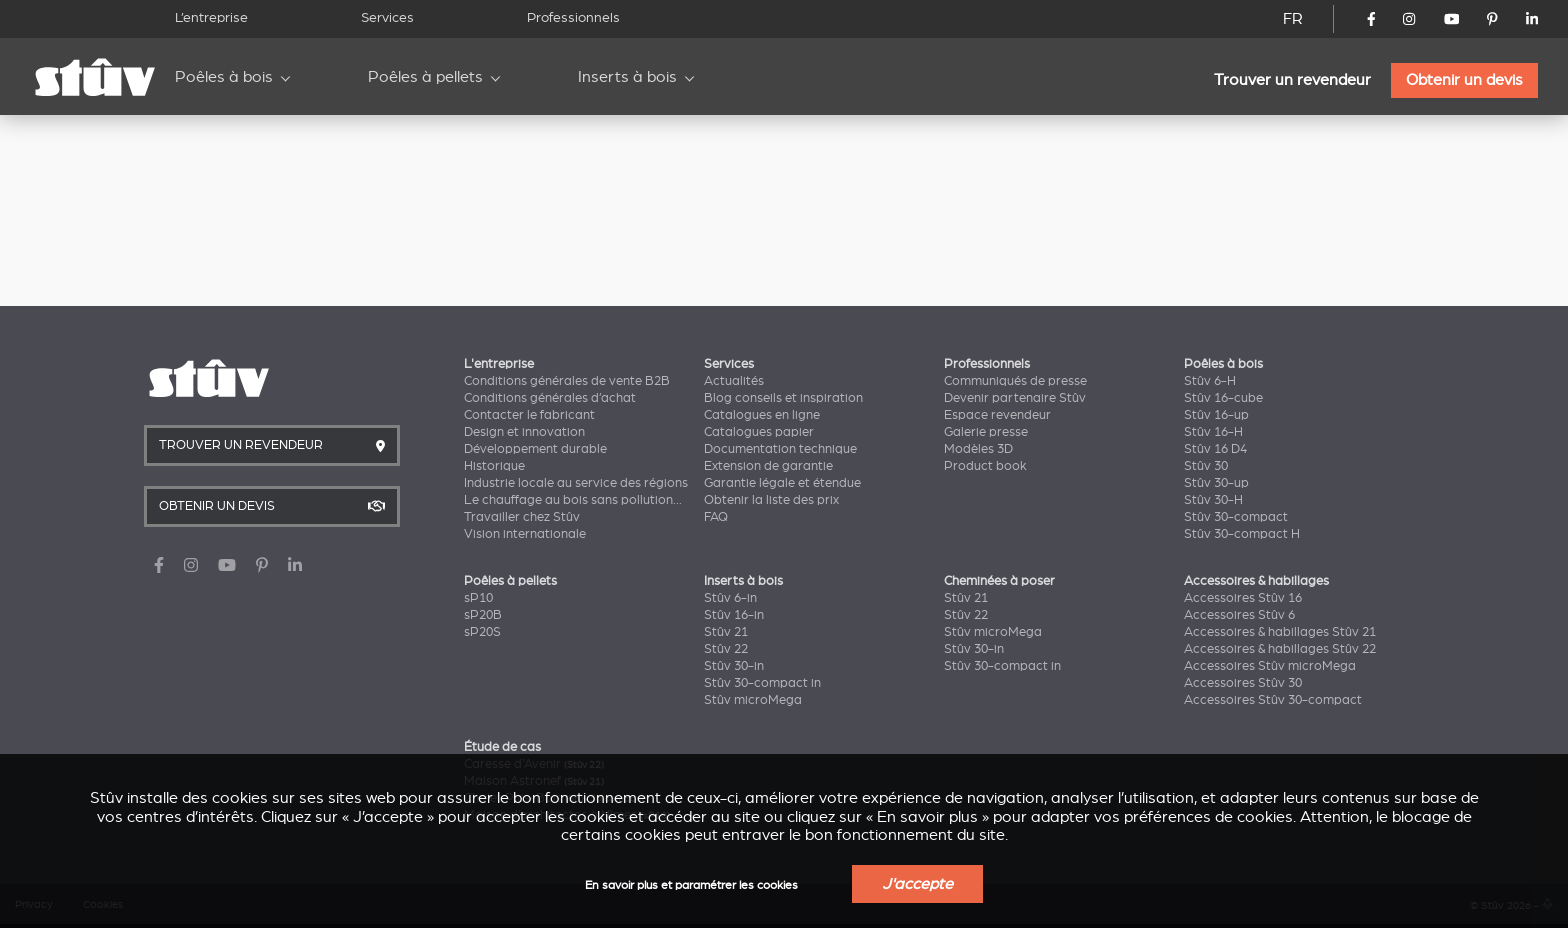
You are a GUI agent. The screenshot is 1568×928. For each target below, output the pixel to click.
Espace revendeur (997, 415)
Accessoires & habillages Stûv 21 (1280, 632)
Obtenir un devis (1464, 80)
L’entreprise (211, 17)
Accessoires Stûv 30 (1243, 683)
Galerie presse (986, 432)
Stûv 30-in (734, 666)
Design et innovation (524, 432)
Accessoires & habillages (1256, 581)
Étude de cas (502, 747)
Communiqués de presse (1015, 381)
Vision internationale (525, 534)
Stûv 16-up (1216, 415)
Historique (494, 466)
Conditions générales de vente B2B (567, 381)
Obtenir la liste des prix (771, 500)
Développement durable (535, 449)
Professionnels (573, 17)
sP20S (482, 632)
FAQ (716, 517)
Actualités (734, 381)
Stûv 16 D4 (1215, 449)
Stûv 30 (1206, 466)
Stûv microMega (753, 700)
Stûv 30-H (1213, 500)
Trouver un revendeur (1292, 80)
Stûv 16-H (1213, 432)
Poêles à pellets (425, 77)
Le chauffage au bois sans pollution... (573, 500)
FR (1293, 19)
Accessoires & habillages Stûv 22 (1280, 649)
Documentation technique (780, 449)
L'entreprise (499, 364)
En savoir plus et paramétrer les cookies (691, 885)
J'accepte (917, 884)
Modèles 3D (978, 449)
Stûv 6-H (1210, 381)
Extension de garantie (768, 466)
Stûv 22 (726, 649)
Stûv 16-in (734, 615)
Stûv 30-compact (1236, 517)
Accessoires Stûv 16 (1243, 598)
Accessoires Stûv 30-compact (1273, 700)
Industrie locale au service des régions (576, 483)
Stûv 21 (726, 632)
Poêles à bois (224, 77)
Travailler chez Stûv (522, 517)
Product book (985, 466)
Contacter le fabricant (529, 415)
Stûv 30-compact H (1242, 534)
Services (387, 17)
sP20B (483, 615)
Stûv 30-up (1216, 483)
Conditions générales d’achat (550, 398)
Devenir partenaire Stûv (1015, 398)
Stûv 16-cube (1223, 398)
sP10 (478, 598)
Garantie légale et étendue (782, 483)
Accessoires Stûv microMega (1270, 666)
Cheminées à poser (999, 581)
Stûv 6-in (730, 598)
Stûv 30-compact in (762, 683)
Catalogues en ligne (762, 415)
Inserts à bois (627, 77)
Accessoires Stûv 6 (1239, 615)
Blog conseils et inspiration (783, 398)
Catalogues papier (759, 432)
